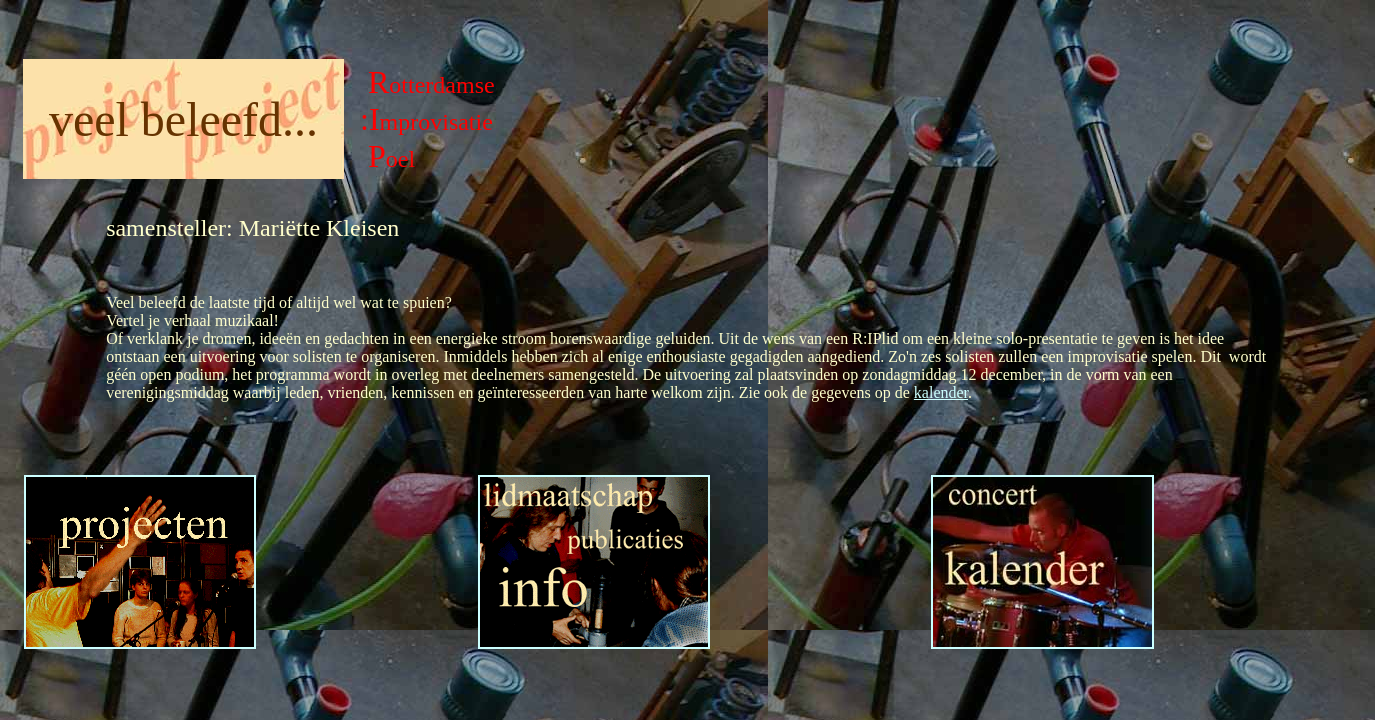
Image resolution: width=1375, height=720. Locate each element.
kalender (941, 392)
